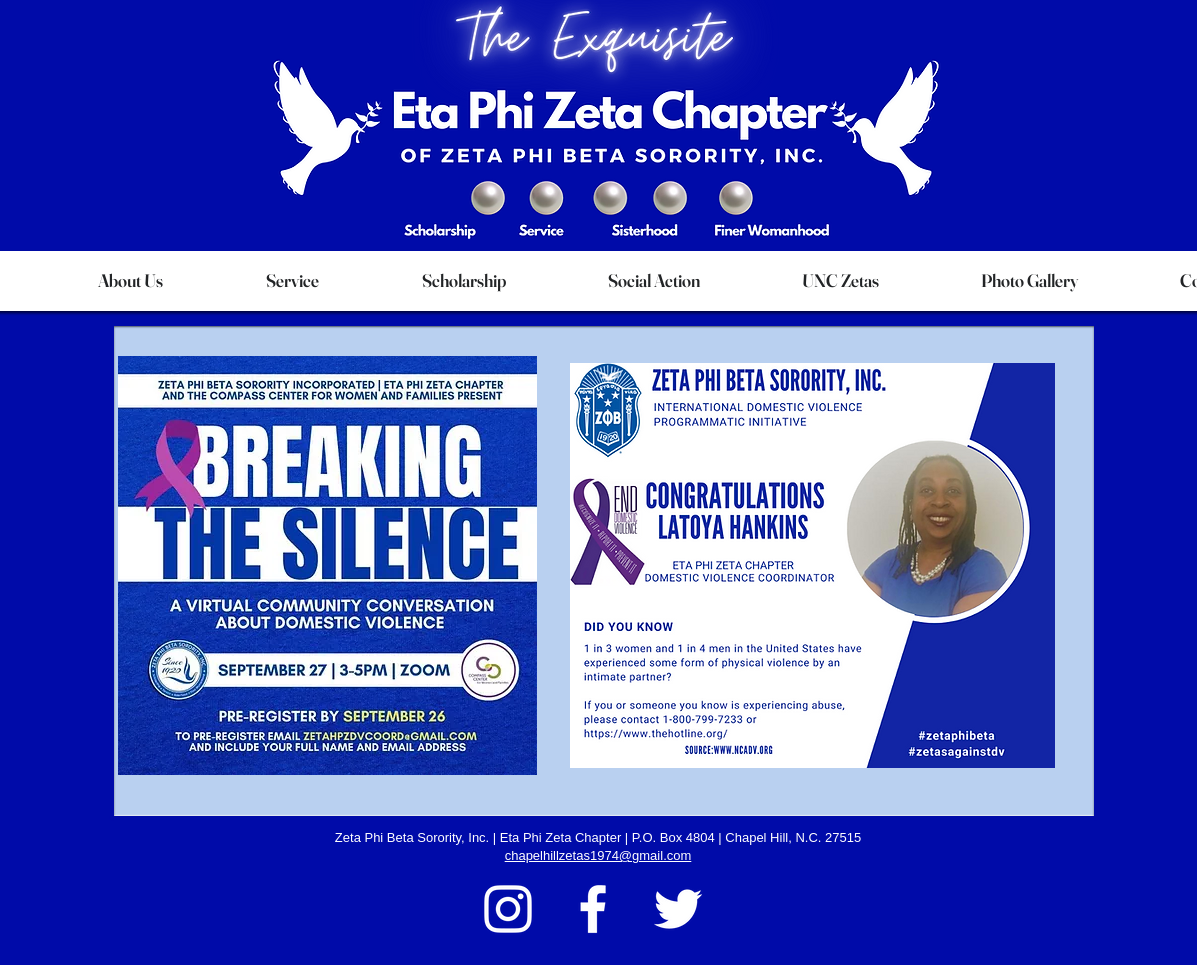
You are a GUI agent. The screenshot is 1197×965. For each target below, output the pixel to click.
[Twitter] (678, 909)
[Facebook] (593, 909)
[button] (131, 281)
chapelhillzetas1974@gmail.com (598, 855)
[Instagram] (508, 909)
